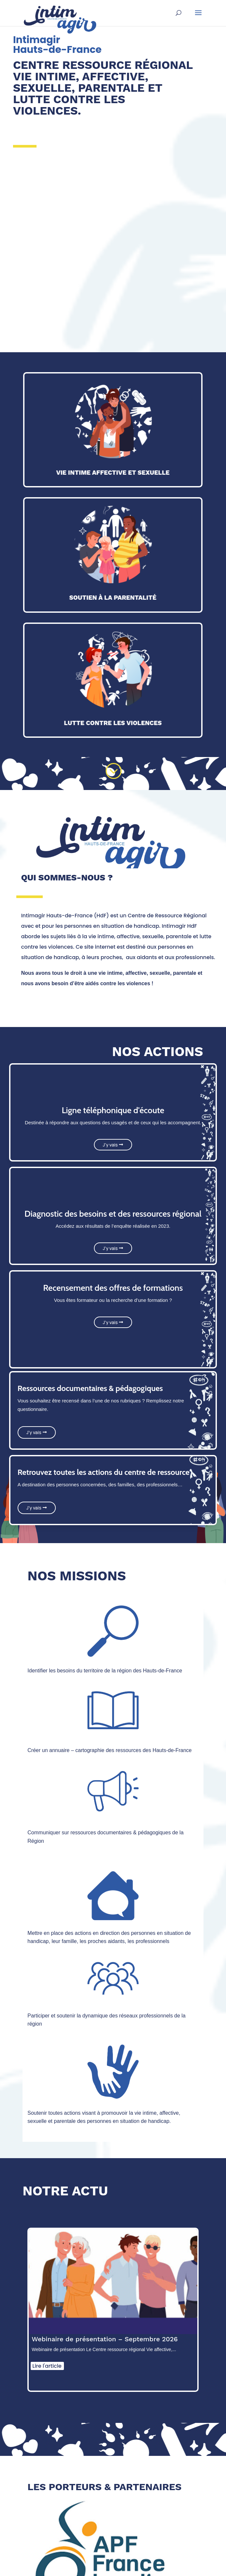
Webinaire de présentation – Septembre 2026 (105, 2339)
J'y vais (110, 1145)
